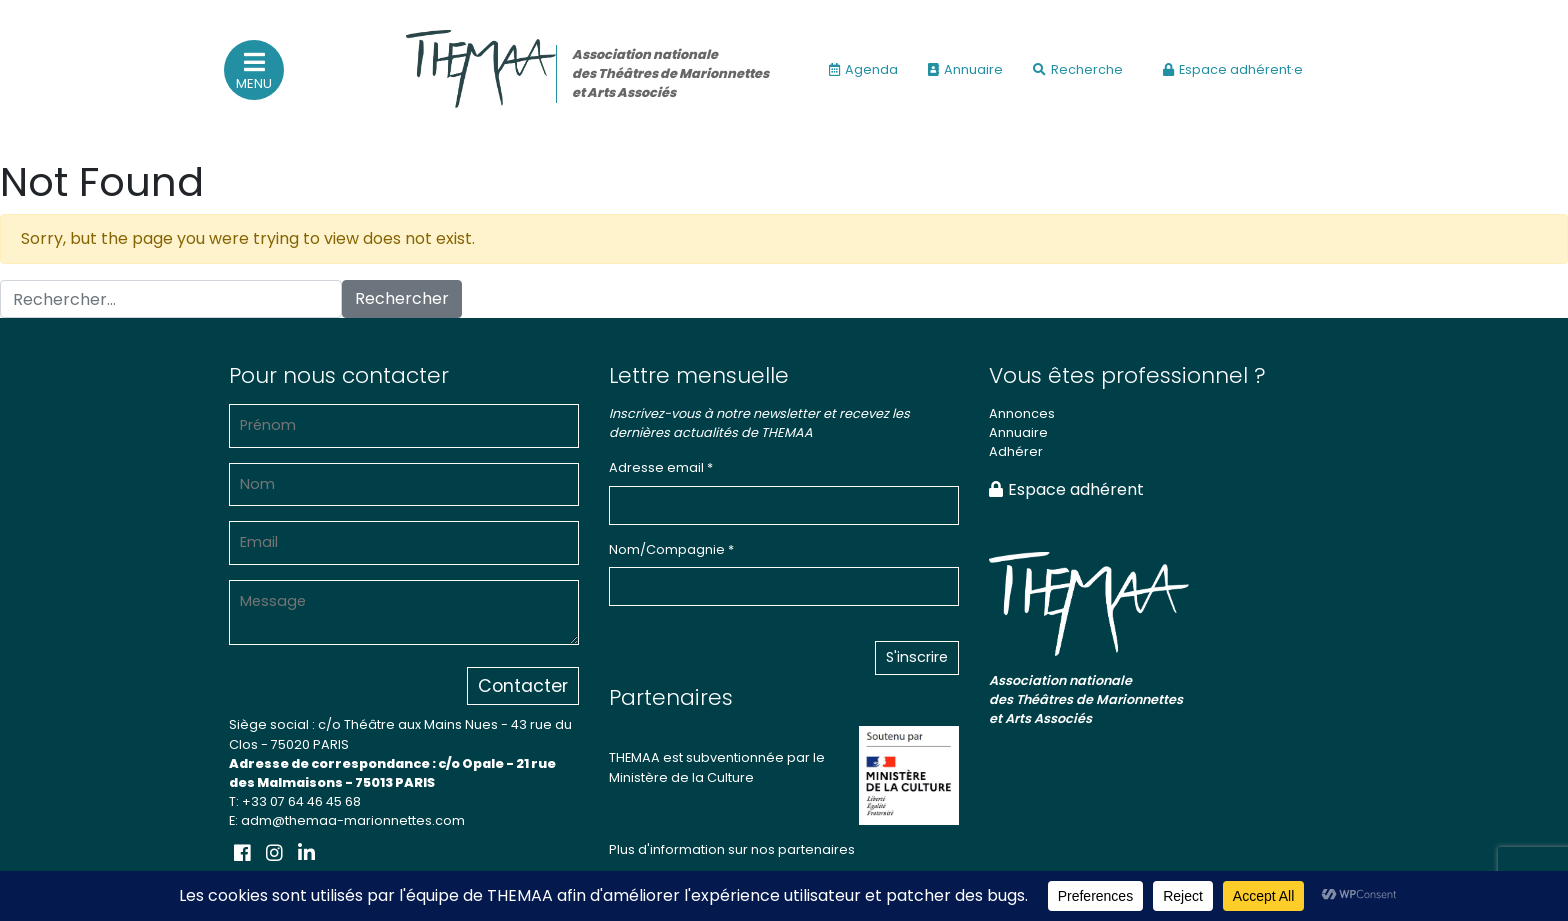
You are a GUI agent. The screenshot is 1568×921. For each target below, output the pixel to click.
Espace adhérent (1066, 489)
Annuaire (965, 69)
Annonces (1022, 413)
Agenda (863, 69)
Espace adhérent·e (1233, 69)
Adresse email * (661, 467)
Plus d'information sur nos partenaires (732, 849)
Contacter (523, 686)
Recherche (1078, 69)
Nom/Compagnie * (671, 549)
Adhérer (1016, 451)
